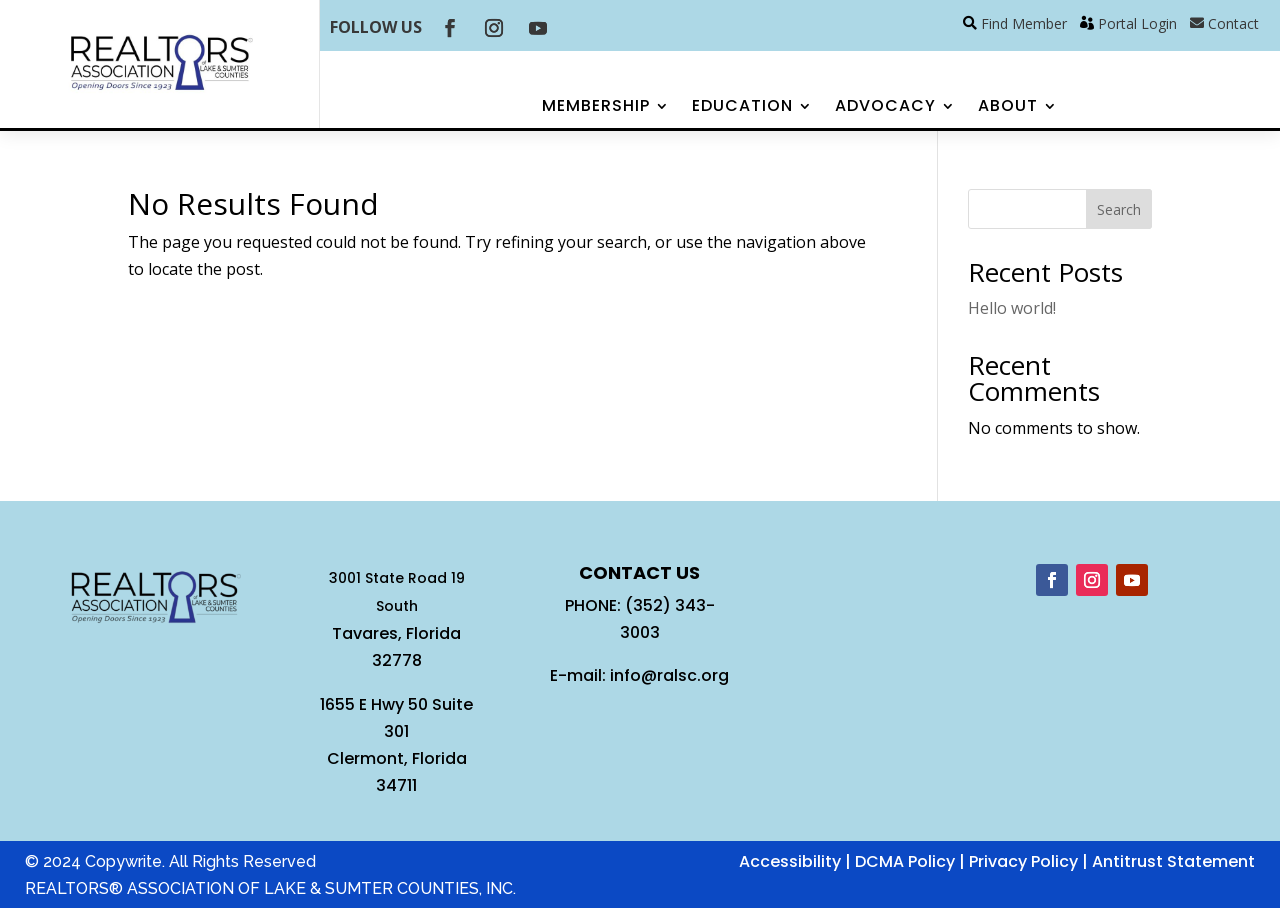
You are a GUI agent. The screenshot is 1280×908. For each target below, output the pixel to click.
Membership (596, 108)
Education (742, 108)
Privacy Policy (1023, 861)
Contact (1233, 23)
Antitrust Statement (1173, 861)
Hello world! (1012, 308)
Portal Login (1137, 23)
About (1008, 108)
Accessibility (790, 861)
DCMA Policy (905, 861)
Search (1119, 209)
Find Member (1024, 23)
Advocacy (885, 108)
